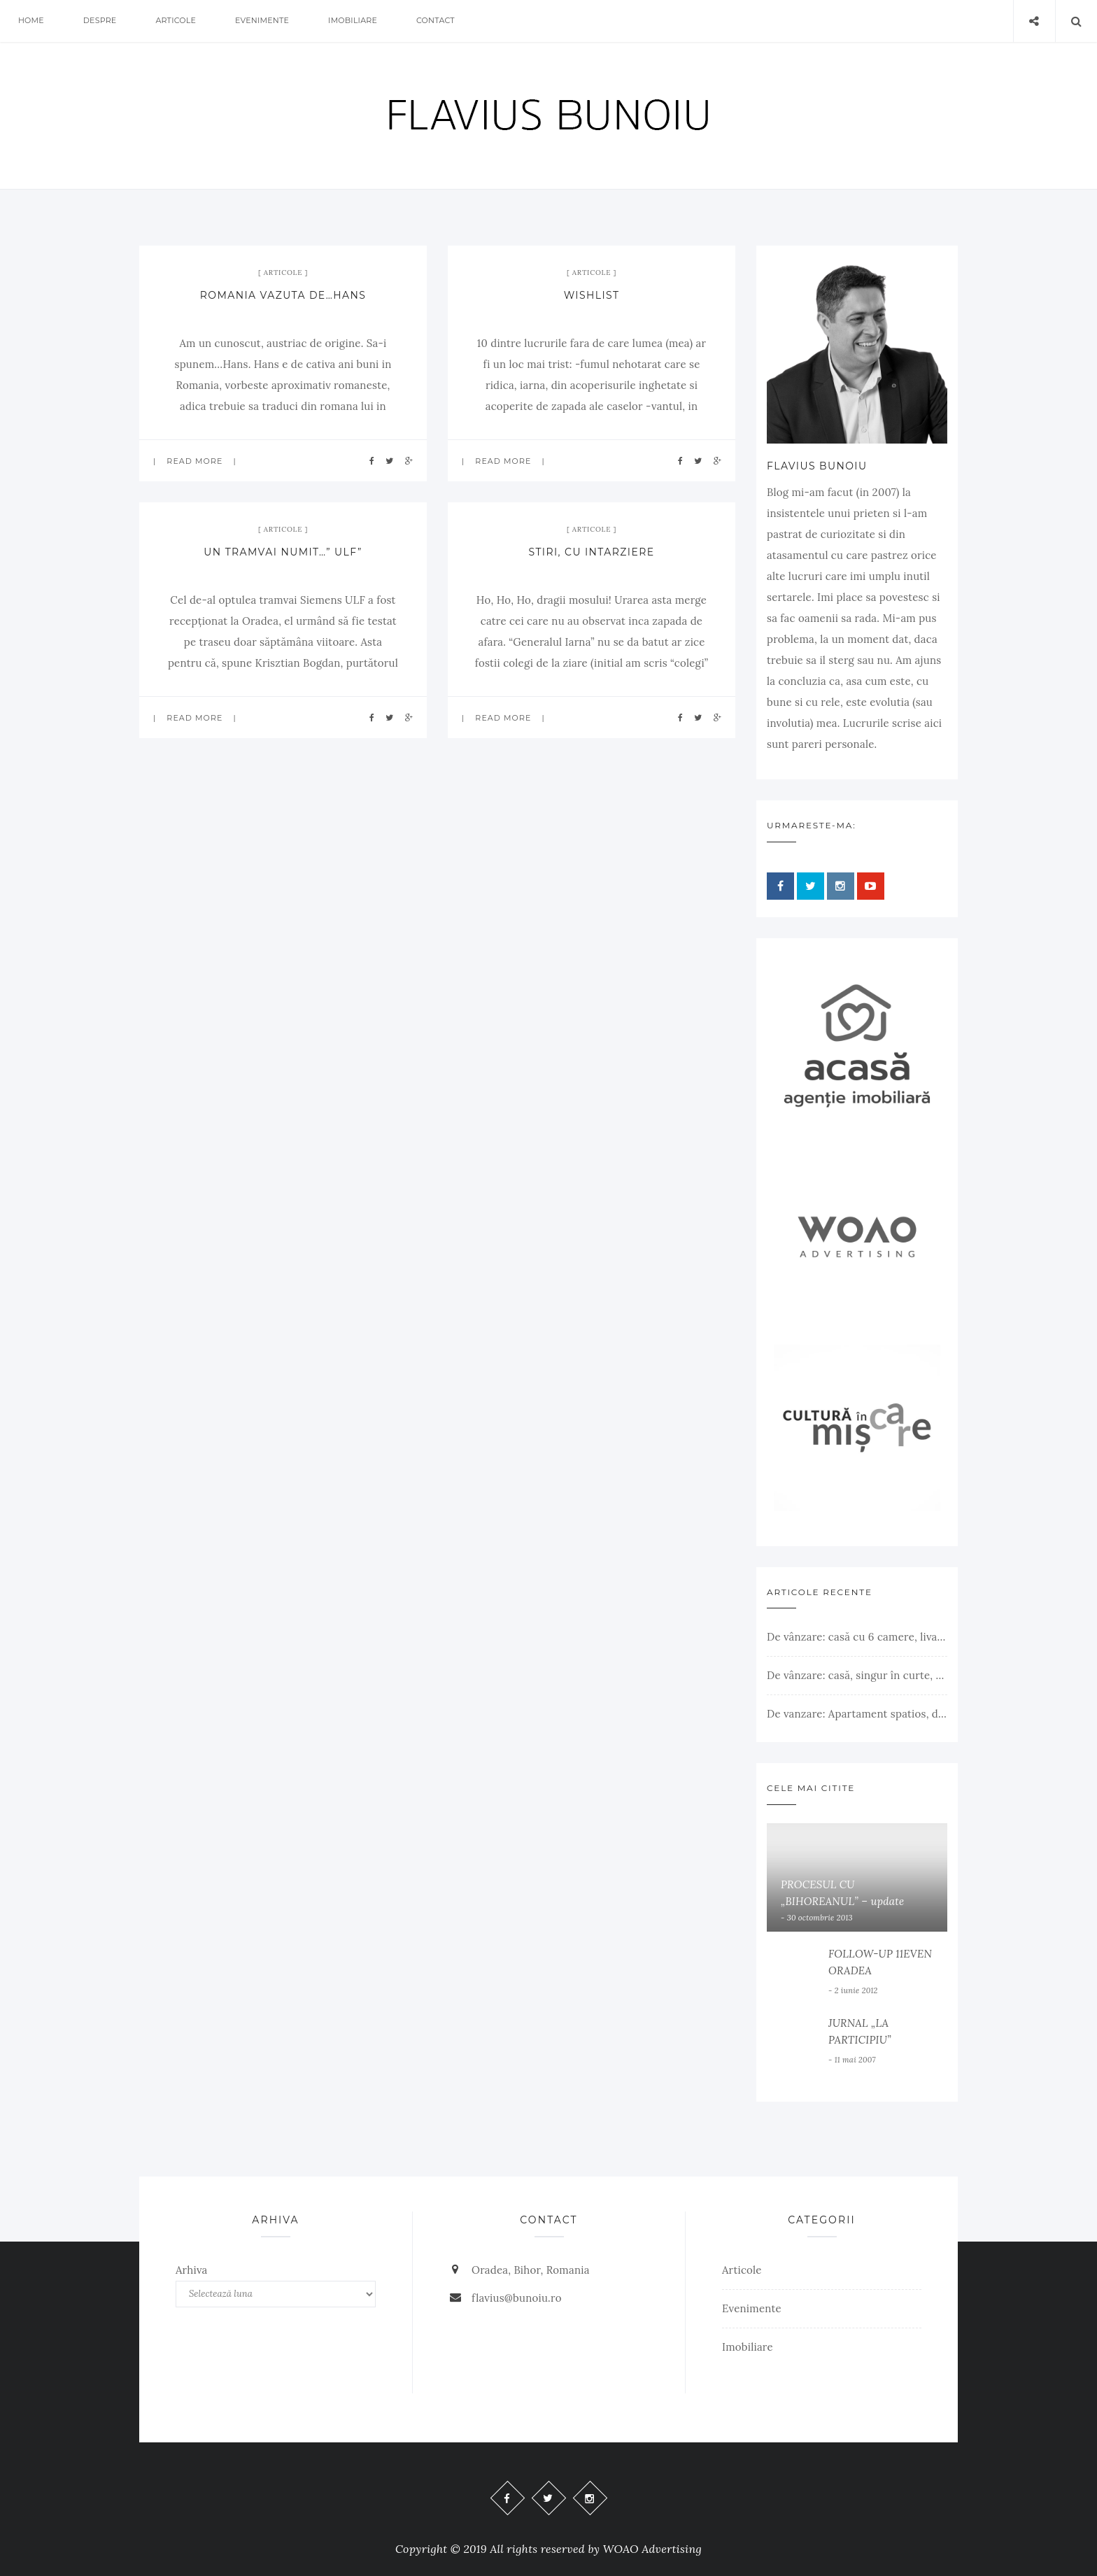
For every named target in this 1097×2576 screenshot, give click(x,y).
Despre (100, 21)
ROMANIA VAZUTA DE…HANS (283, 295)
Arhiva (192, 2270)
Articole (176, 21)
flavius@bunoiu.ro (517, 2298)
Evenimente (263, 21)
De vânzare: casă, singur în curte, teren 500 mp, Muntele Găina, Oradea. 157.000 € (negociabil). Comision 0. (857, 1675)
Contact (436, 21)
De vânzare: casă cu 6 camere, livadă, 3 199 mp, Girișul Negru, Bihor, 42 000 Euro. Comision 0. (857, 1636)
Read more (194, 461)
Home (31, 21)
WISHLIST (592, 295)
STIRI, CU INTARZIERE (592, 552)
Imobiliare (353, 21)
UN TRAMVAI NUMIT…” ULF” (283, 552)
